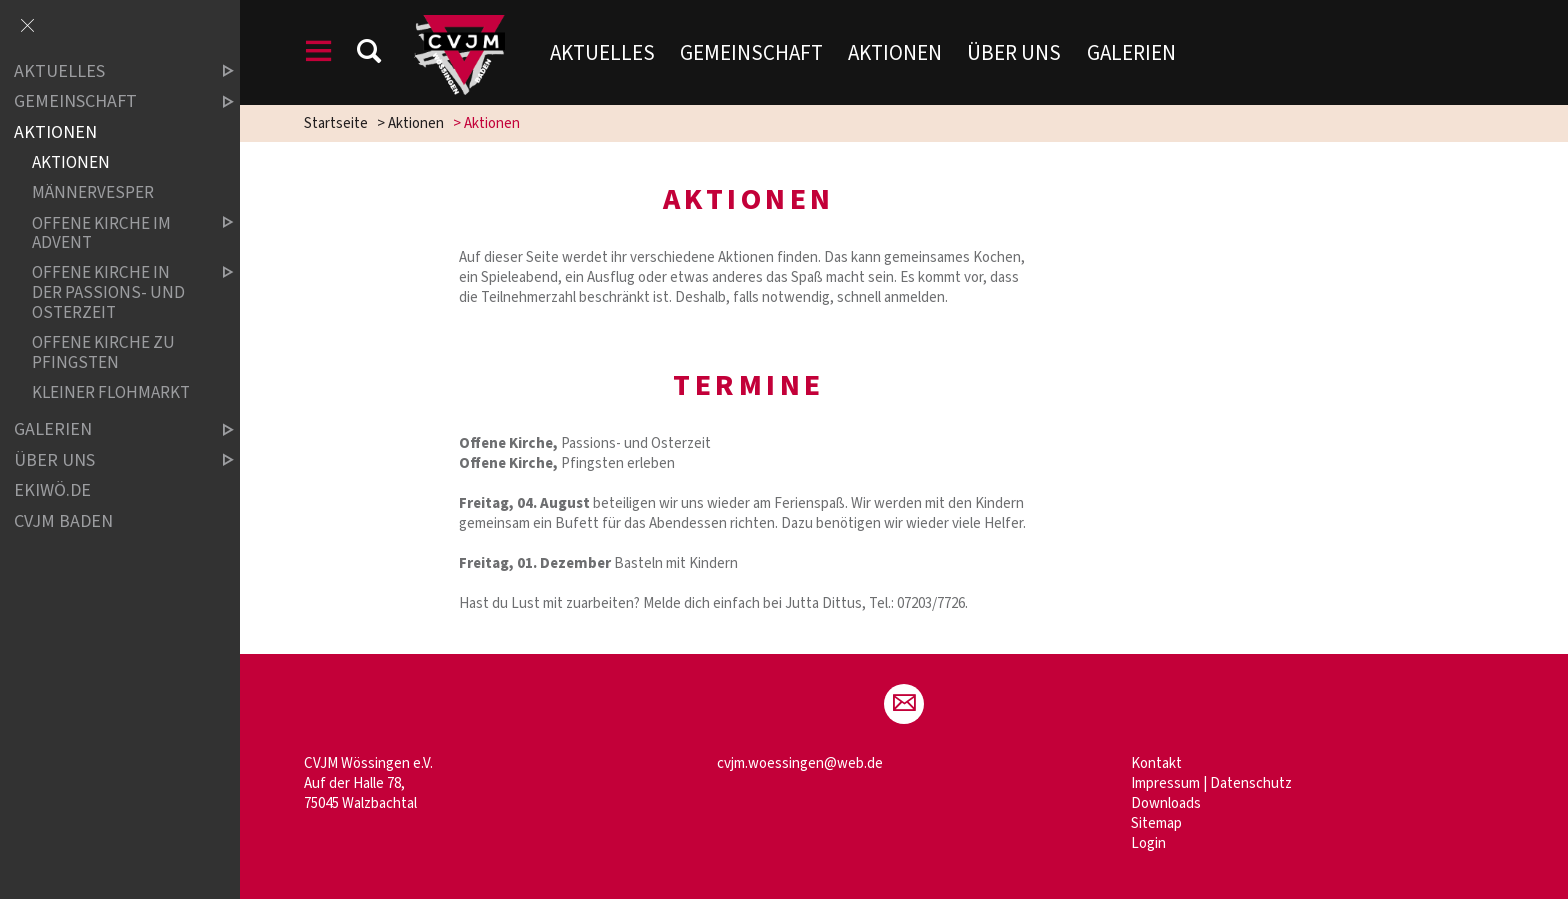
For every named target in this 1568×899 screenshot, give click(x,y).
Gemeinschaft (751, 53)
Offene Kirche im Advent (116, 233)
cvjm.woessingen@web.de (800, 763)
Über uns (1014, 53)
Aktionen (895, 53)
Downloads (1166, 803)
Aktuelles (602, 53)
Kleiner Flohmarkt (111, 392)
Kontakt (1156, 763)
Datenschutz (1251, 783)
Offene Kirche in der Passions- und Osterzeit (116, 293)
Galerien (1131, 53)
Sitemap (1156, 823)
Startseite (336, 123)
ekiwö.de (52, 490)
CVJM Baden (63, 521)
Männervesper (93, 193)
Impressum (1165, 783)
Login (1148, 843)
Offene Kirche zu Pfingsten (103, 352)
